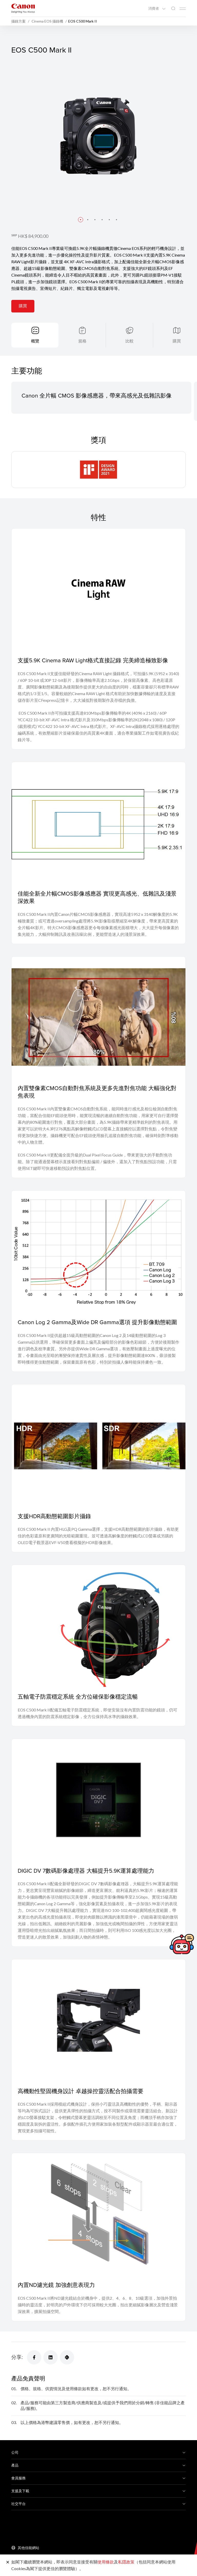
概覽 (35, 340)
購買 (23, 305)
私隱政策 (126, 2561)
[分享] (34, 2357)
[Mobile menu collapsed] (183, 9)
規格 (82, 340)
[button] (80, 219)
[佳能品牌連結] (23, 8)
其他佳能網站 (28, 2547)
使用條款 (105, 2561)
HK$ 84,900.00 (33, 236)
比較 (129, 340)
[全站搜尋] (173, 8)
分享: (17, 2357)
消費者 (154, 8)
